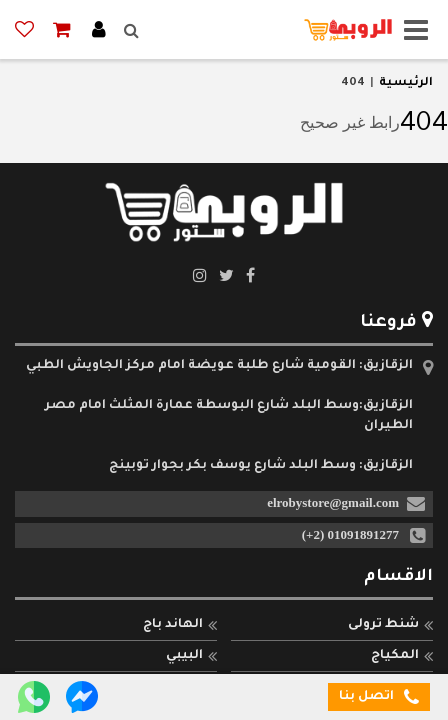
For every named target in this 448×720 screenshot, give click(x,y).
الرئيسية (406, 83)
